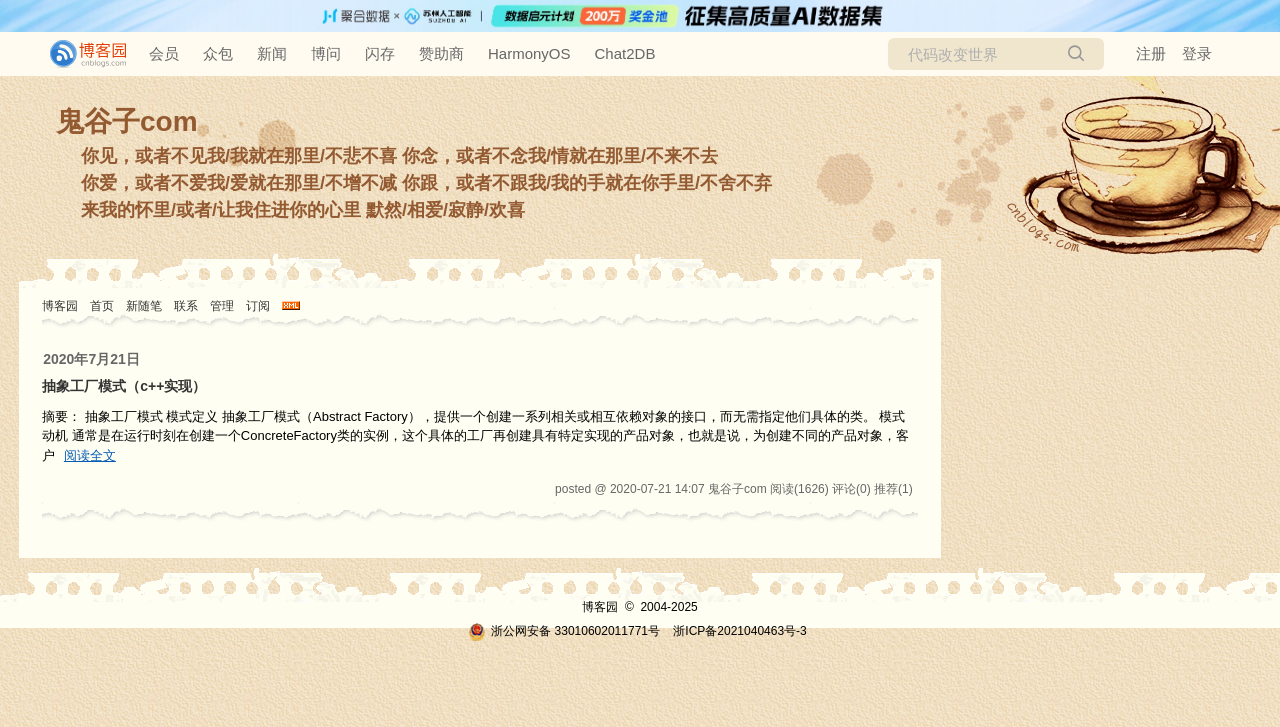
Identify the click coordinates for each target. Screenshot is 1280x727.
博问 (326, 53)
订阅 (258, 306)
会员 (164, 53)
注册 (1151, 53)
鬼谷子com (127, 121)
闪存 (380, 53)
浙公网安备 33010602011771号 (564, 631)
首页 (102, 306)
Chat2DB (625, 53)
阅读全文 (90, 455)
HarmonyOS (529, 53)
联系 (186, 306)
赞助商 (441, 53)
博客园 (60, 306)
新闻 (272, 53)
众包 (218, 53)
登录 (1197, 53)
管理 (222, 306)
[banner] (80, 54)
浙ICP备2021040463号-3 (739, 631)
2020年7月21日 (91, 359)
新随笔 (144, 306)
